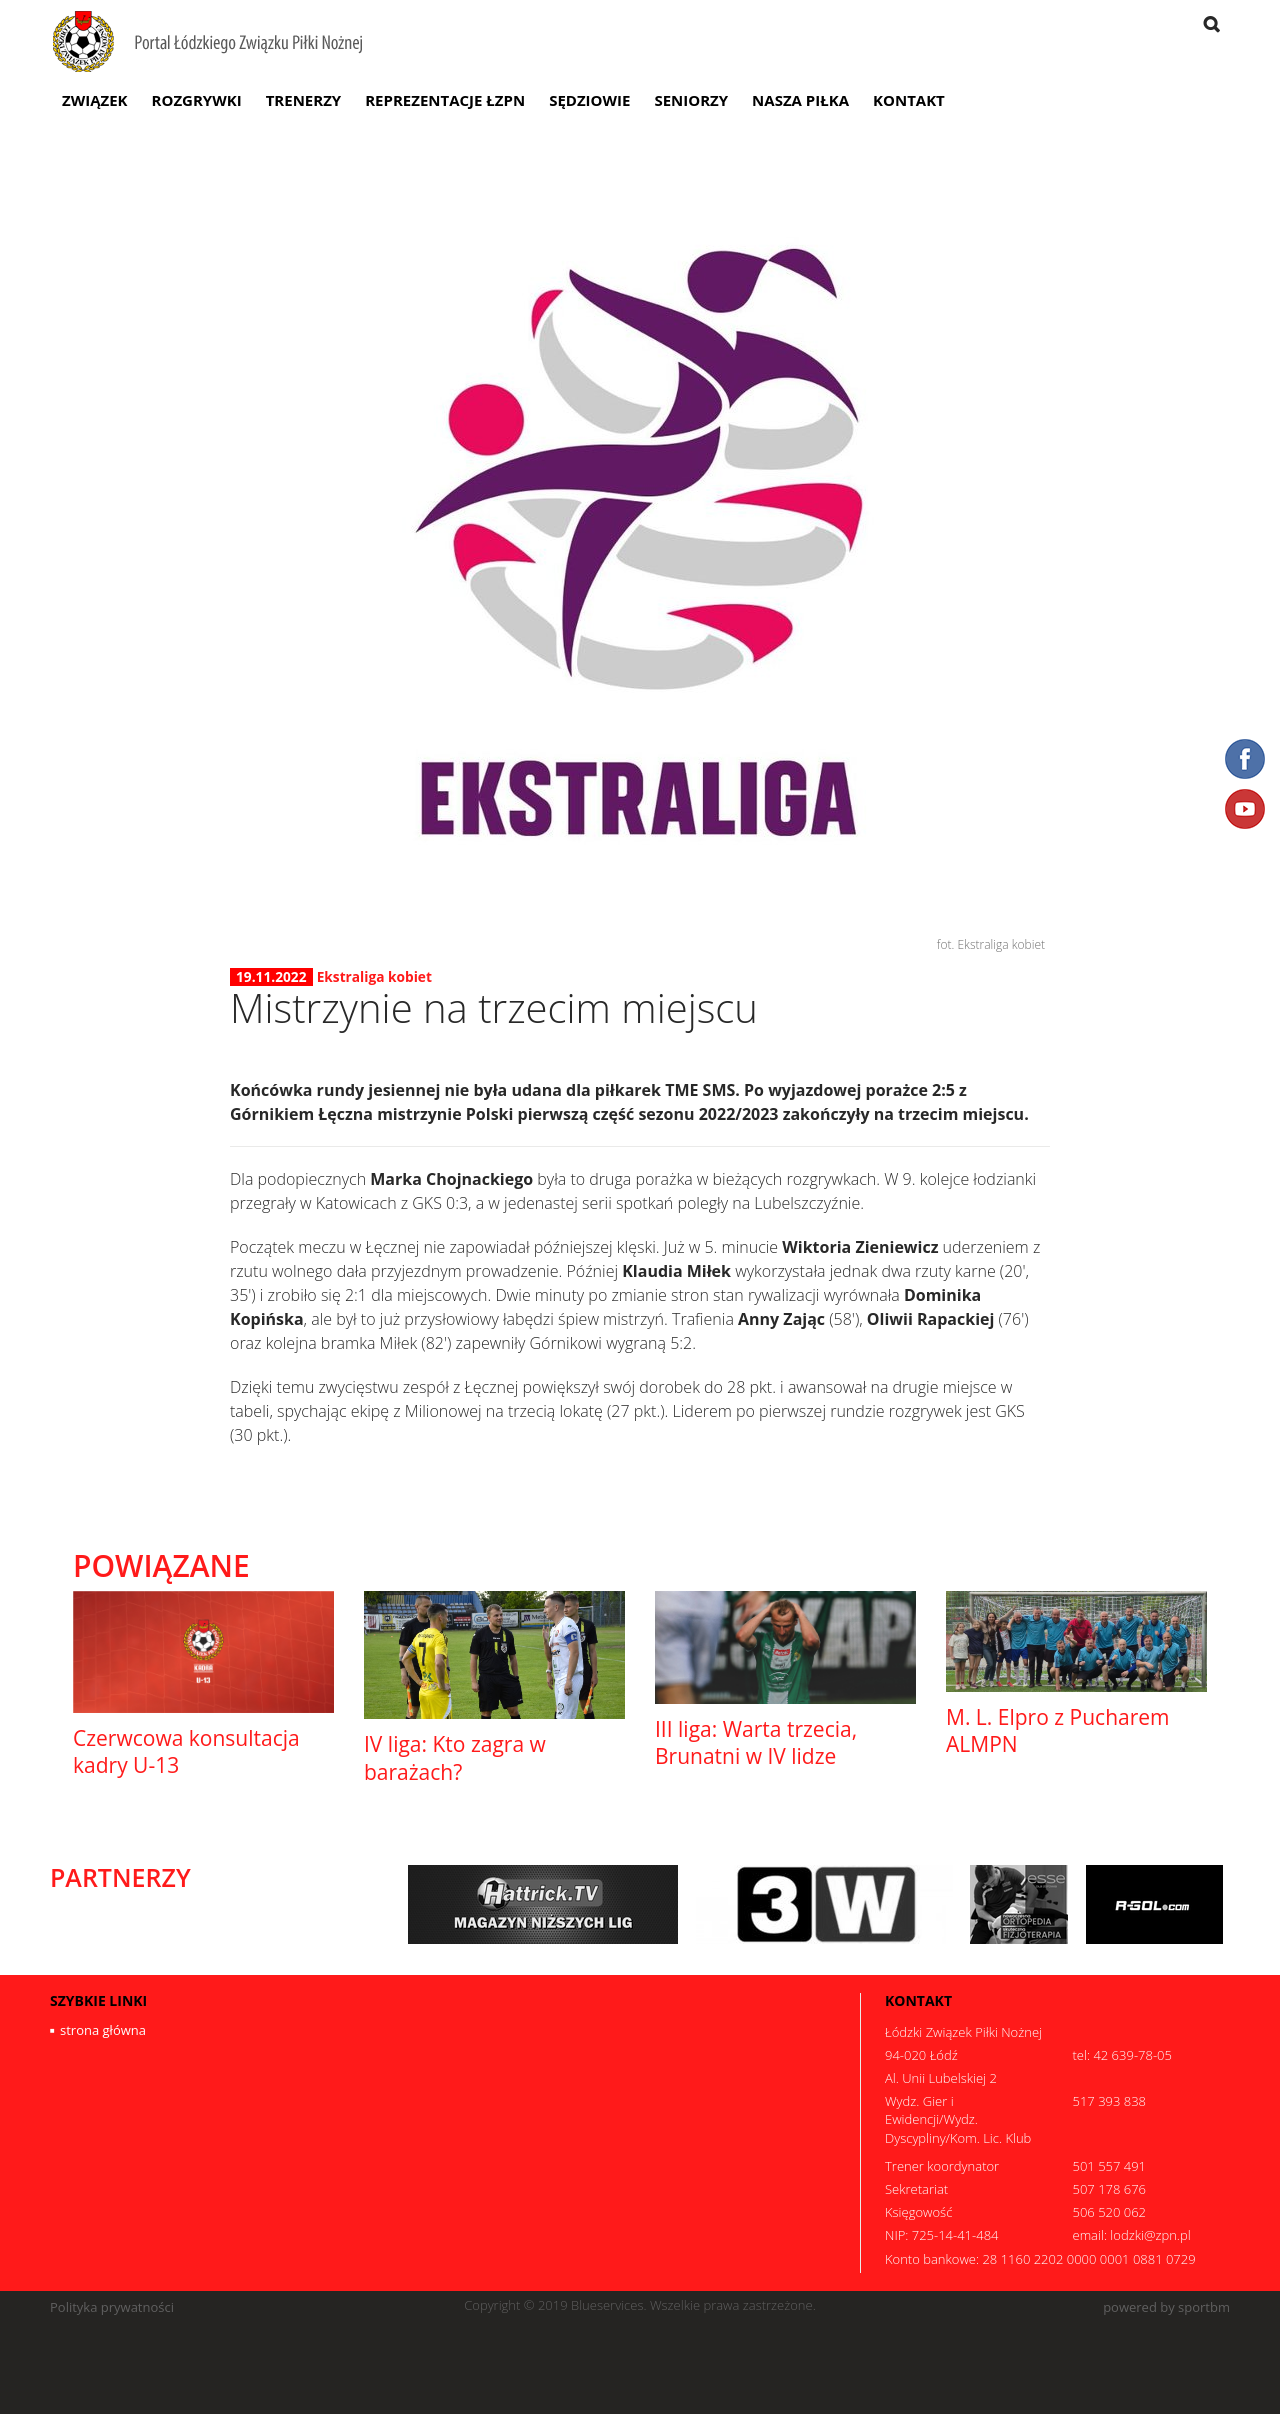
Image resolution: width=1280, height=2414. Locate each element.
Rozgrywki (197, 100)
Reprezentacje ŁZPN (445, 100)
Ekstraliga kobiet (374, 976)
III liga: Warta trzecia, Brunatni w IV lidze (756, 1742)
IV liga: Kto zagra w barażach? (455, 1757)
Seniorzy (691, 100)
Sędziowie (589, 100)
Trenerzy (304, 100)
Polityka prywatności (112, 2307)
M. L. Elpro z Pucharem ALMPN (1058, 1730)
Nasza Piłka (800, 100)
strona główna (103, 2030)
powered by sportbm (1166, 2307)
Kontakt (909, 100)
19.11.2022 (271, 977)
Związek (95, 100)
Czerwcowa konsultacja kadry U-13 (186, 1751)
